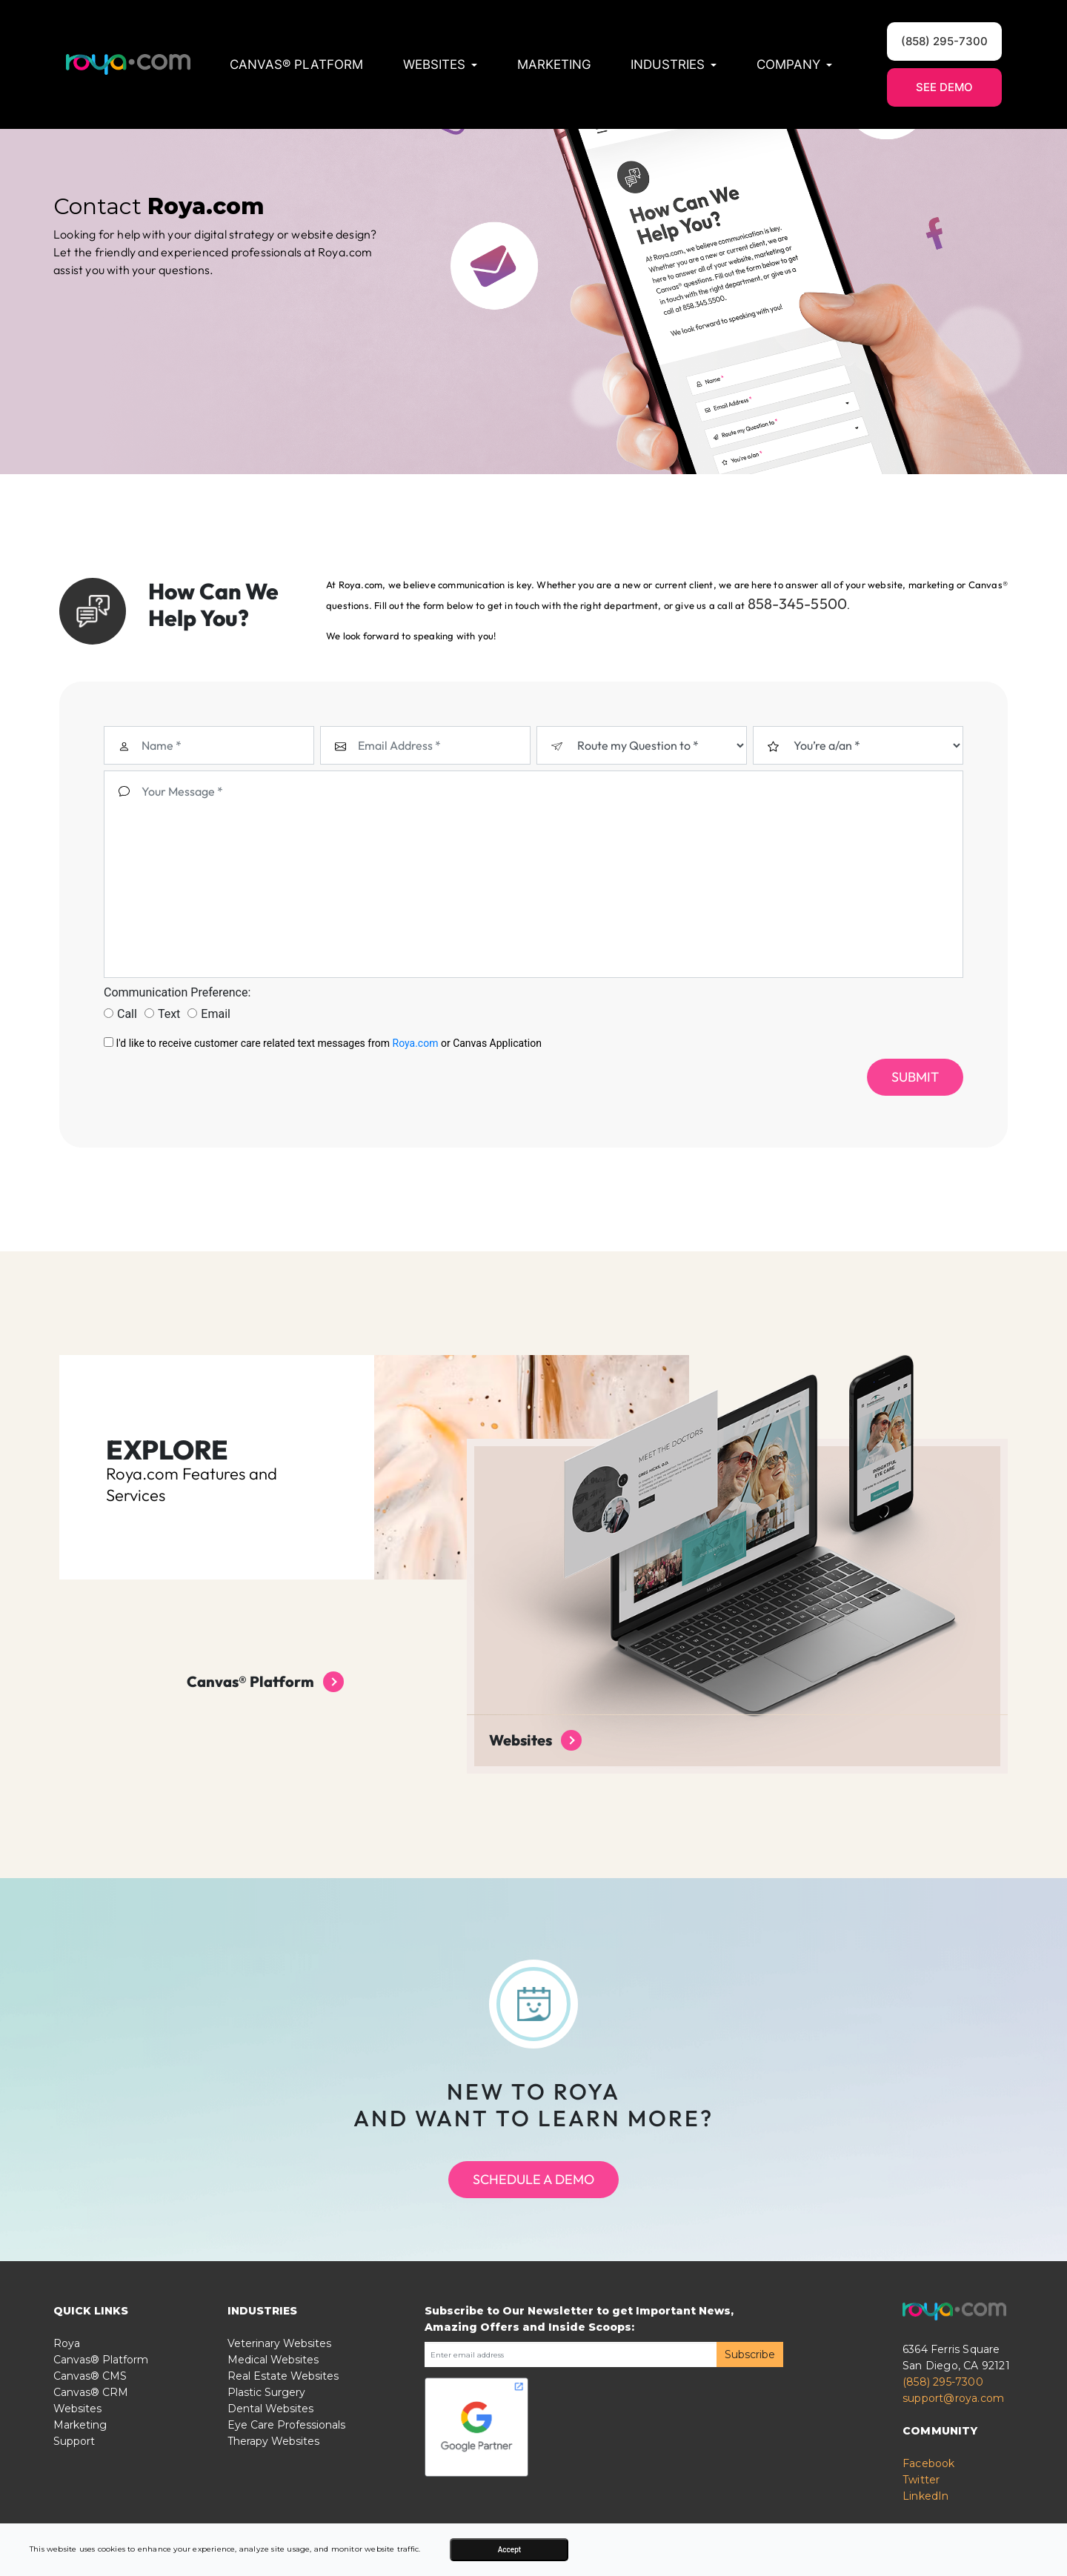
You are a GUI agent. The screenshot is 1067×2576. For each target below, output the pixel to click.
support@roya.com (953, 2428)
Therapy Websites (273, 2471)
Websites (77, 2439)
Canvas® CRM (90, 2422)
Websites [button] (440, 64)
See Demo (944, 87)
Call (120, 1044)
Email (208, 1044)
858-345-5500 (467, 626)
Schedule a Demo (533, 2209)
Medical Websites (273, 2390)
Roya (66, 2373)
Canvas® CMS (90, 2406)
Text (162, 1044)
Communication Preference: (177, 1023)
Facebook (929, 2493)
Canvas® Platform (296, 64)
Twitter (921, 2510)
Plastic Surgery (266, 2422)
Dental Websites (270, 2439)
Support (74, 2471)
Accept (509, 2550)
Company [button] (794, 64)
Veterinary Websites (279, 2373)
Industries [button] (674, 64)
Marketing (554, 64)
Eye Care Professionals (286, 2455)
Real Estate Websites (283, 2406)
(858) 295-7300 (943, 2412)
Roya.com (416, 1073)
